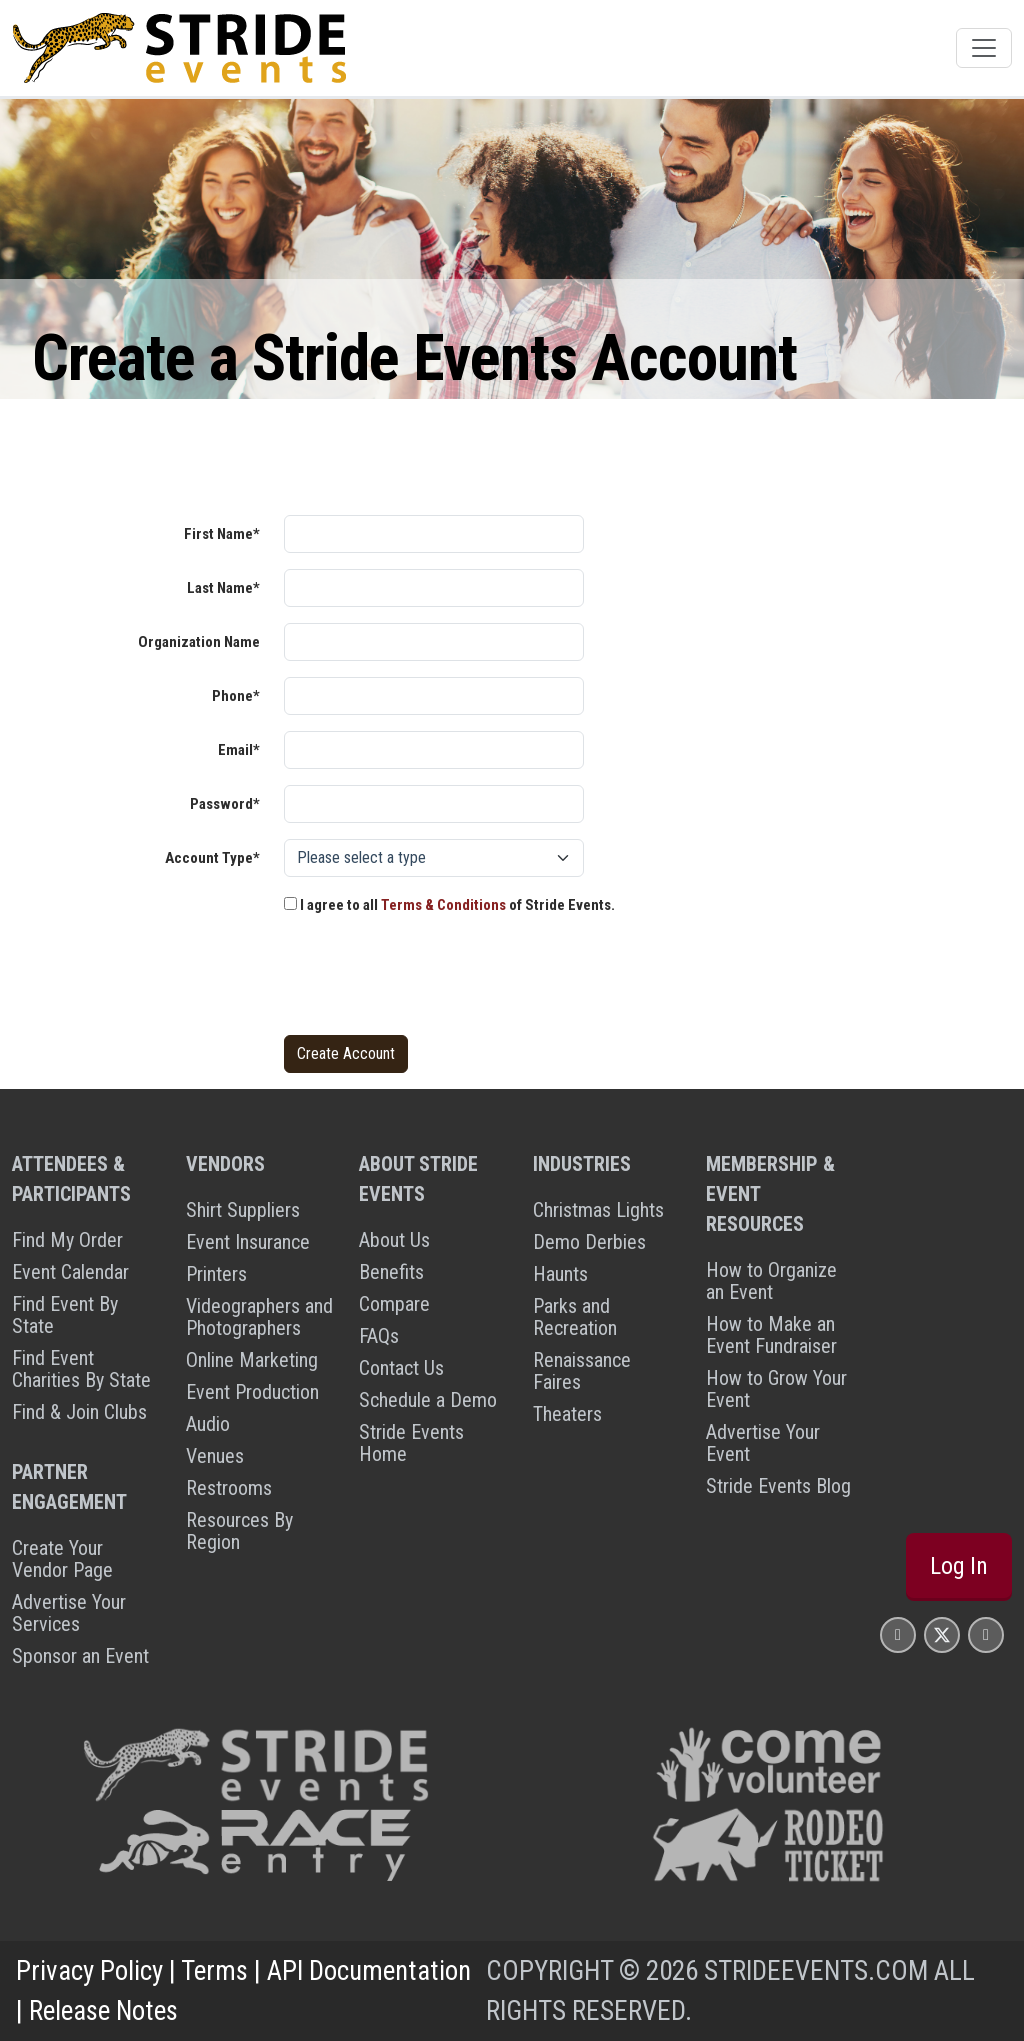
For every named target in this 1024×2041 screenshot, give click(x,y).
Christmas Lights (598, 1210)
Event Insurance (248, 1242)
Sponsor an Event (80, 1656)
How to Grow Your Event (776, 1389)
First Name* (222, 534)
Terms (214, 1971)
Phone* (236, 696)
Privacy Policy (89, 1971)
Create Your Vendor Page (62, 1559)
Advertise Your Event (763, 1443)
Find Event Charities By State (81, 1369)
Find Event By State (65, 1315)
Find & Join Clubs (79, 1412)
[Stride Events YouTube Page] (986, 1634)
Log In (959, 1566)
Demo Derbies (589, 1242)
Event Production (252, 1392)
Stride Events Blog (778, 1486)
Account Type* (212, 858)
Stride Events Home (411, 1443)
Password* (225, 804)
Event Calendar (70, 1272)
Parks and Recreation (575, 1317)
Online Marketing (252, 1360)
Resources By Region (239, 1531)
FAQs (379, 1336)
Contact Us (401, 1368)
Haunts (560, 1274)
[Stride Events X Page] (942, 1634)
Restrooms (229, 1488)
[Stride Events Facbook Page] (898, 1634)
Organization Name (199, 642)
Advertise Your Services (69, 1613)
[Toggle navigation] (984, 48)
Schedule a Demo (428, 1400)
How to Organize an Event (771, 1281)
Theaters (567, 1414)
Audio (208, 1424)
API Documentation (369, 1971)
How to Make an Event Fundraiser (771, 1335)
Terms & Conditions (443, 905)
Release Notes (103, 2011)
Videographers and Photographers (259, 1317)
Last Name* (223, 588)
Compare (394, 1304)
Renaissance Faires (582, 1371)
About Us (394, 1240)
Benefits (391, 1272)
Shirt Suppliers (243, 1210)
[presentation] (436, 980)
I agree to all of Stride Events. (449, 905)
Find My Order (67, 1240)
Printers (216, 1274)
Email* (239, 750)
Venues (215, 1456)
